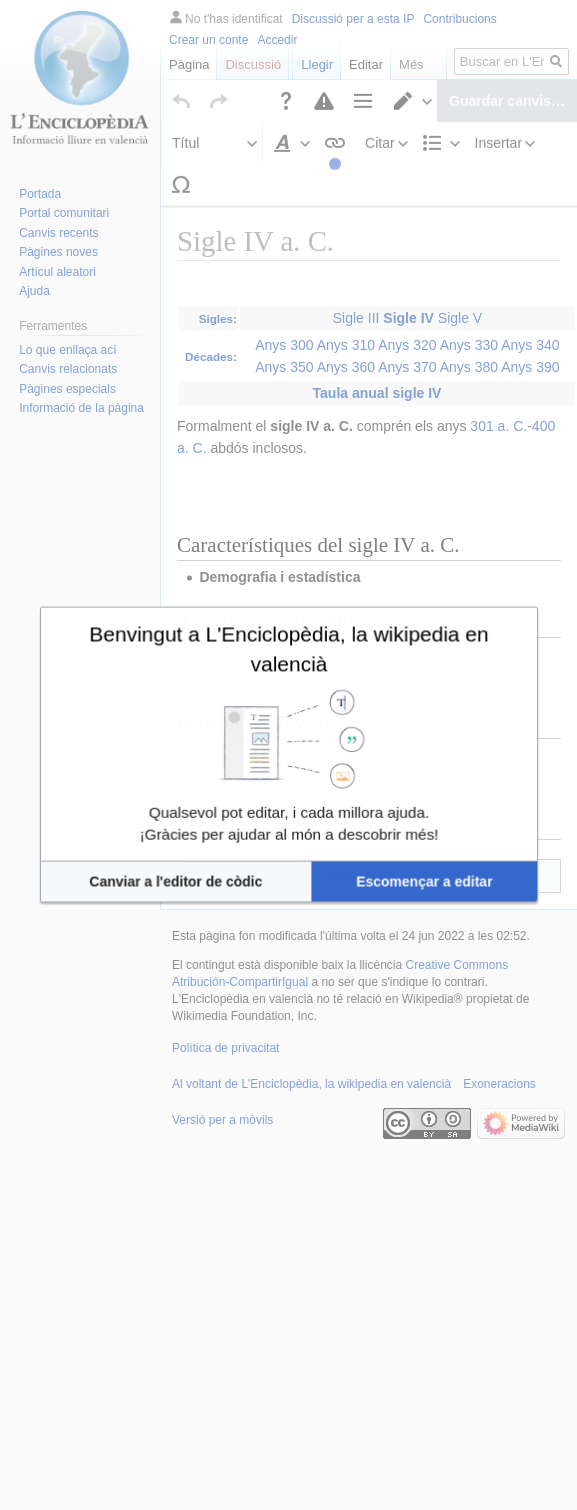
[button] (220, 832)
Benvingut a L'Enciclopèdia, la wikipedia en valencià (288, 691)
